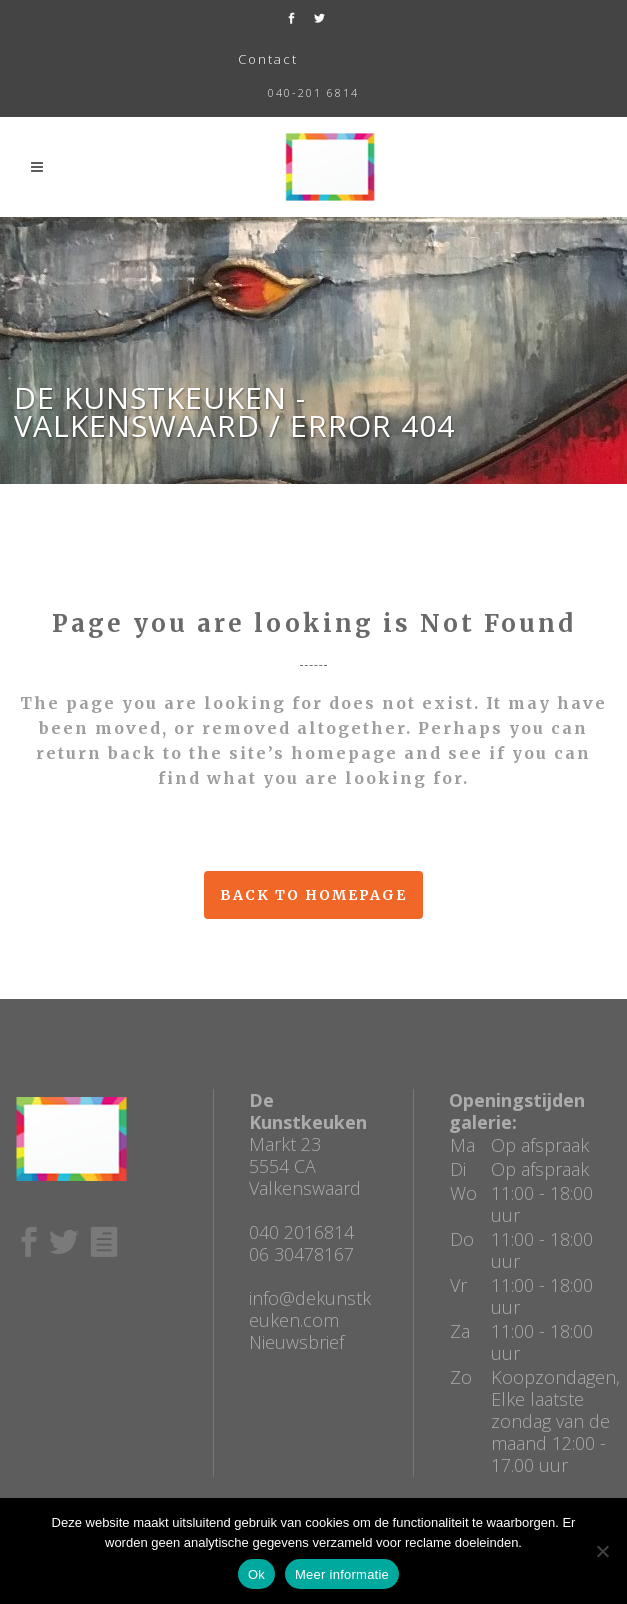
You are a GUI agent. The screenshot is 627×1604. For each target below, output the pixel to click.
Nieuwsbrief (296, 1342)
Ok (256, 1574)
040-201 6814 (313, 92)
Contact (268, 59)
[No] (602, 1551)
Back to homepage (313, 895)
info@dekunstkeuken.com (310, 1309)
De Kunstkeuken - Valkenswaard (160, 411)
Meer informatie (342, 1574)
